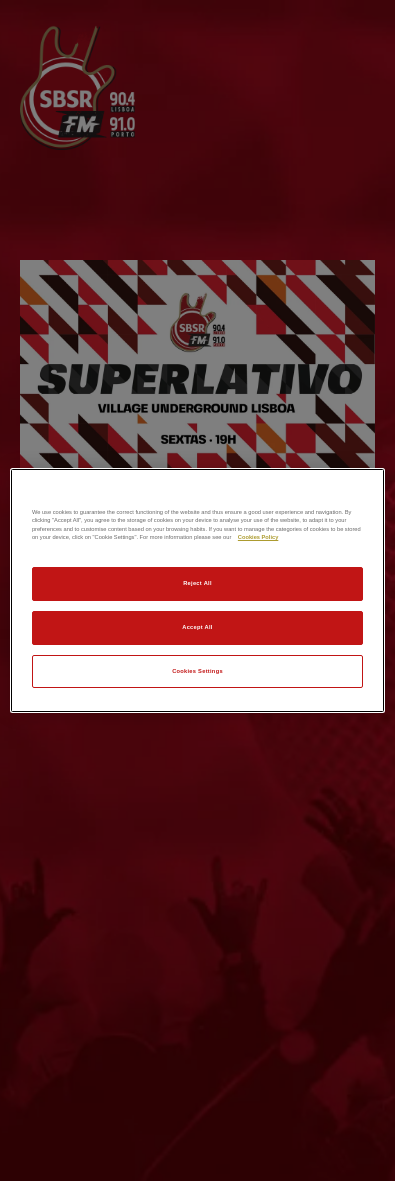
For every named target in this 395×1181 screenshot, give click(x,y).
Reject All (197, 583)
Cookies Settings (197, 671)
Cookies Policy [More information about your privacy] (258, 537)
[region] (197, 591)
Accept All (197, 627)
